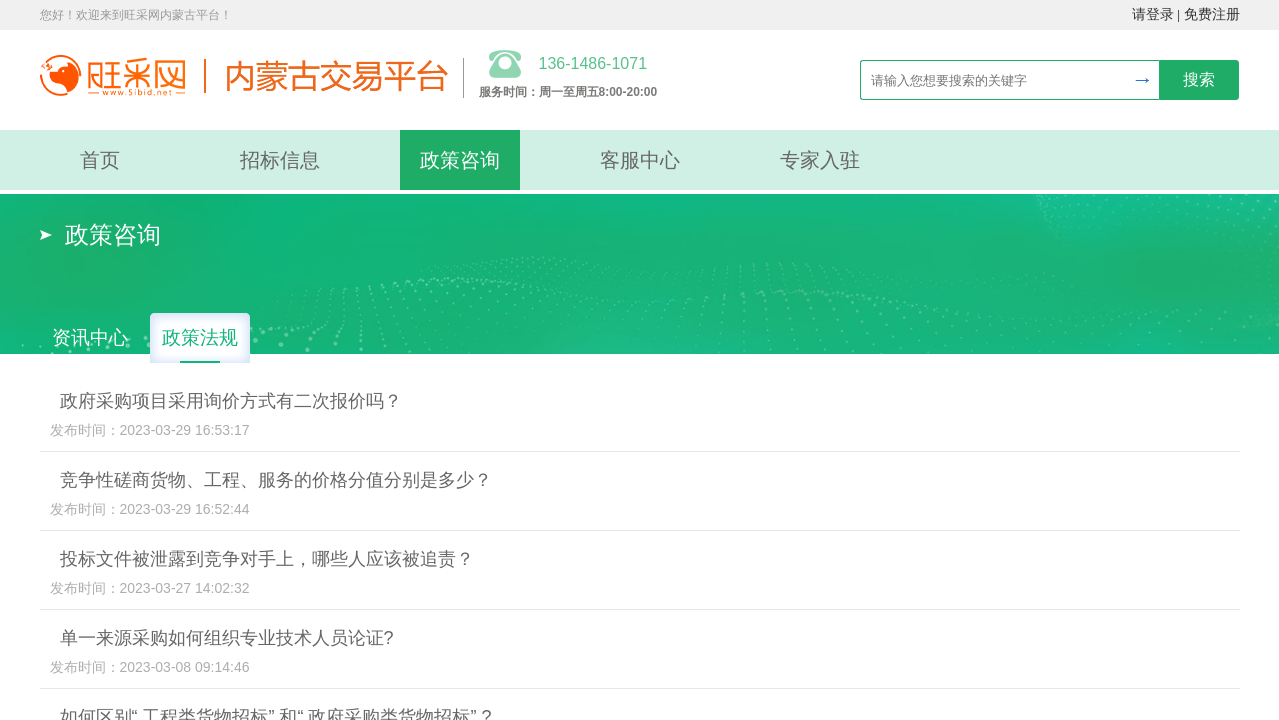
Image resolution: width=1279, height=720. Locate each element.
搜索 (1199, 79)
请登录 (1153, 14)
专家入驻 (820, 160)
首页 (100, 160)
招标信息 (280, 160)
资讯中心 (90, 337)
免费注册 (1212, 14)
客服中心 (640, 160)
